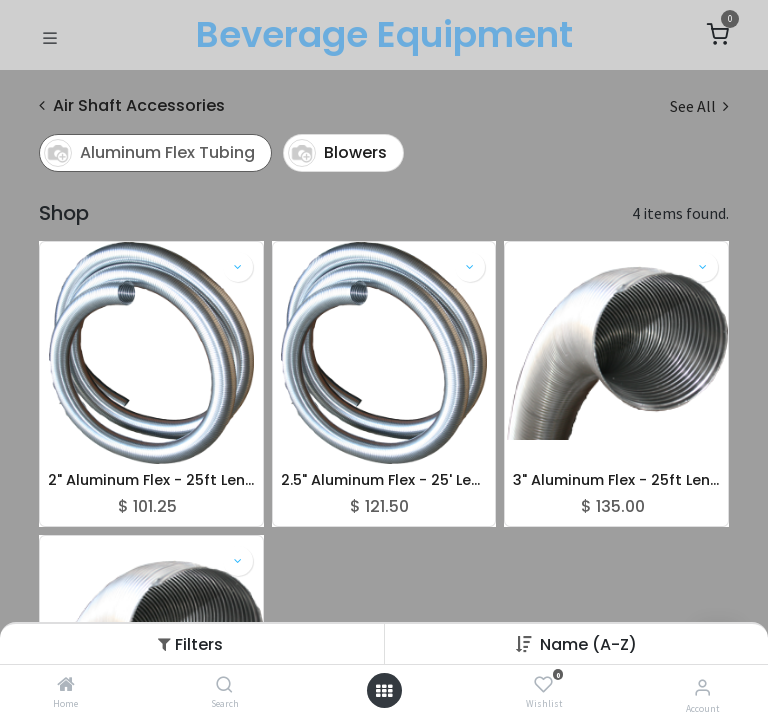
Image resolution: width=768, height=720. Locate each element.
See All (699, 106)
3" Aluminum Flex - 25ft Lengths (616, 480)
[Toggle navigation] (50, 36)
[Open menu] (384, 691)
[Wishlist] (543, 685)
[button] (588, 644)
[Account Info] (702, 687)
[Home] (66, 685)
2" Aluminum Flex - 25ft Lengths (151, 480)
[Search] (224, 685)
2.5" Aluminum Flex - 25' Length (384, 480)
